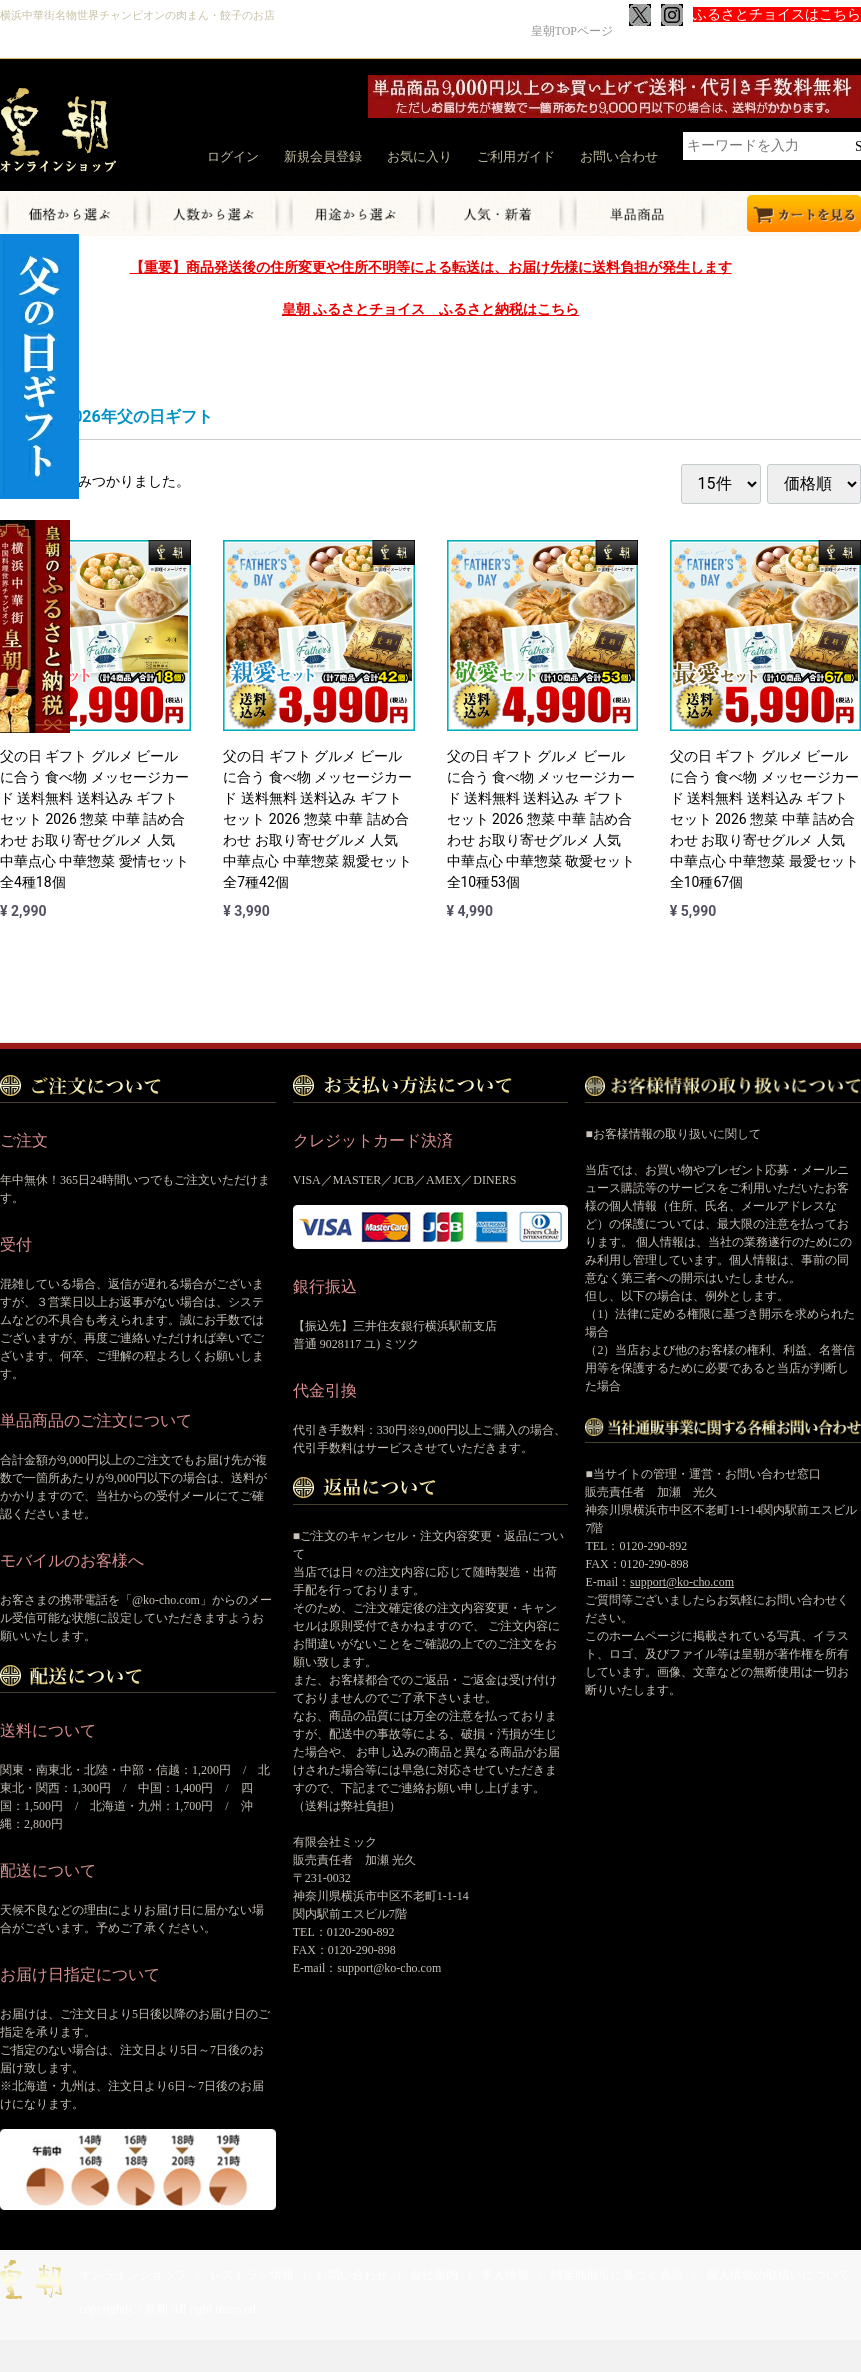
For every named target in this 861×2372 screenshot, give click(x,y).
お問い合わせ (619, 156)
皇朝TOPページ (572, 31)
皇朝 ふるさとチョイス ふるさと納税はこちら (430, 309)
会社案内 (434, 2275)
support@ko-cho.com (682, 1582)
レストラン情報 (252, 2275)
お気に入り (419, 156)
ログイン (233, 156)
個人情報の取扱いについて (778, 2275)
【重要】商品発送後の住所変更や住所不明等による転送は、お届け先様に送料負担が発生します (431, 267)
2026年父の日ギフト (138, 416)
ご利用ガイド (516, 156)
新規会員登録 (323, 156)
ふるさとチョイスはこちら (777, 14)
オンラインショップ (133, 2275)
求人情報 (505, 2275)
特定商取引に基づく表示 (617, 2275)
